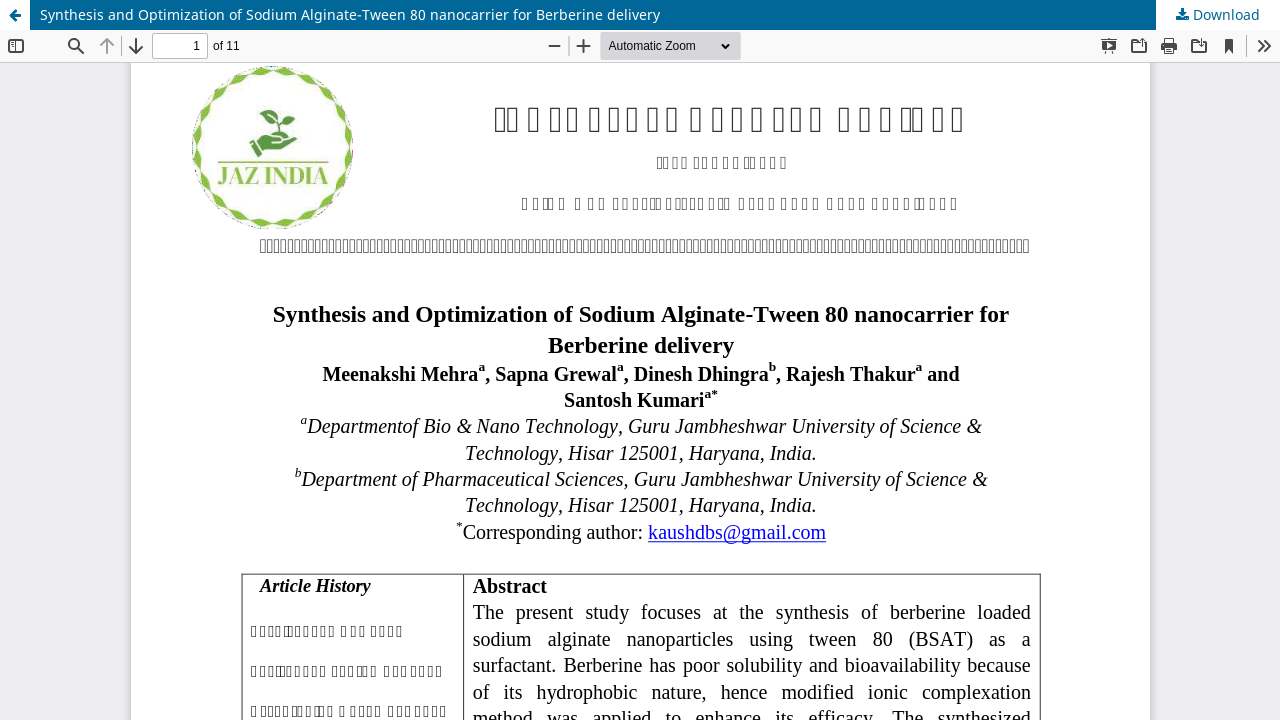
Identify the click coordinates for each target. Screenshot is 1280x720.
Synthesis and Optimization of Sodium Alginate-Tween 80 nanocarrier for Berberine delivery (350, 14)
